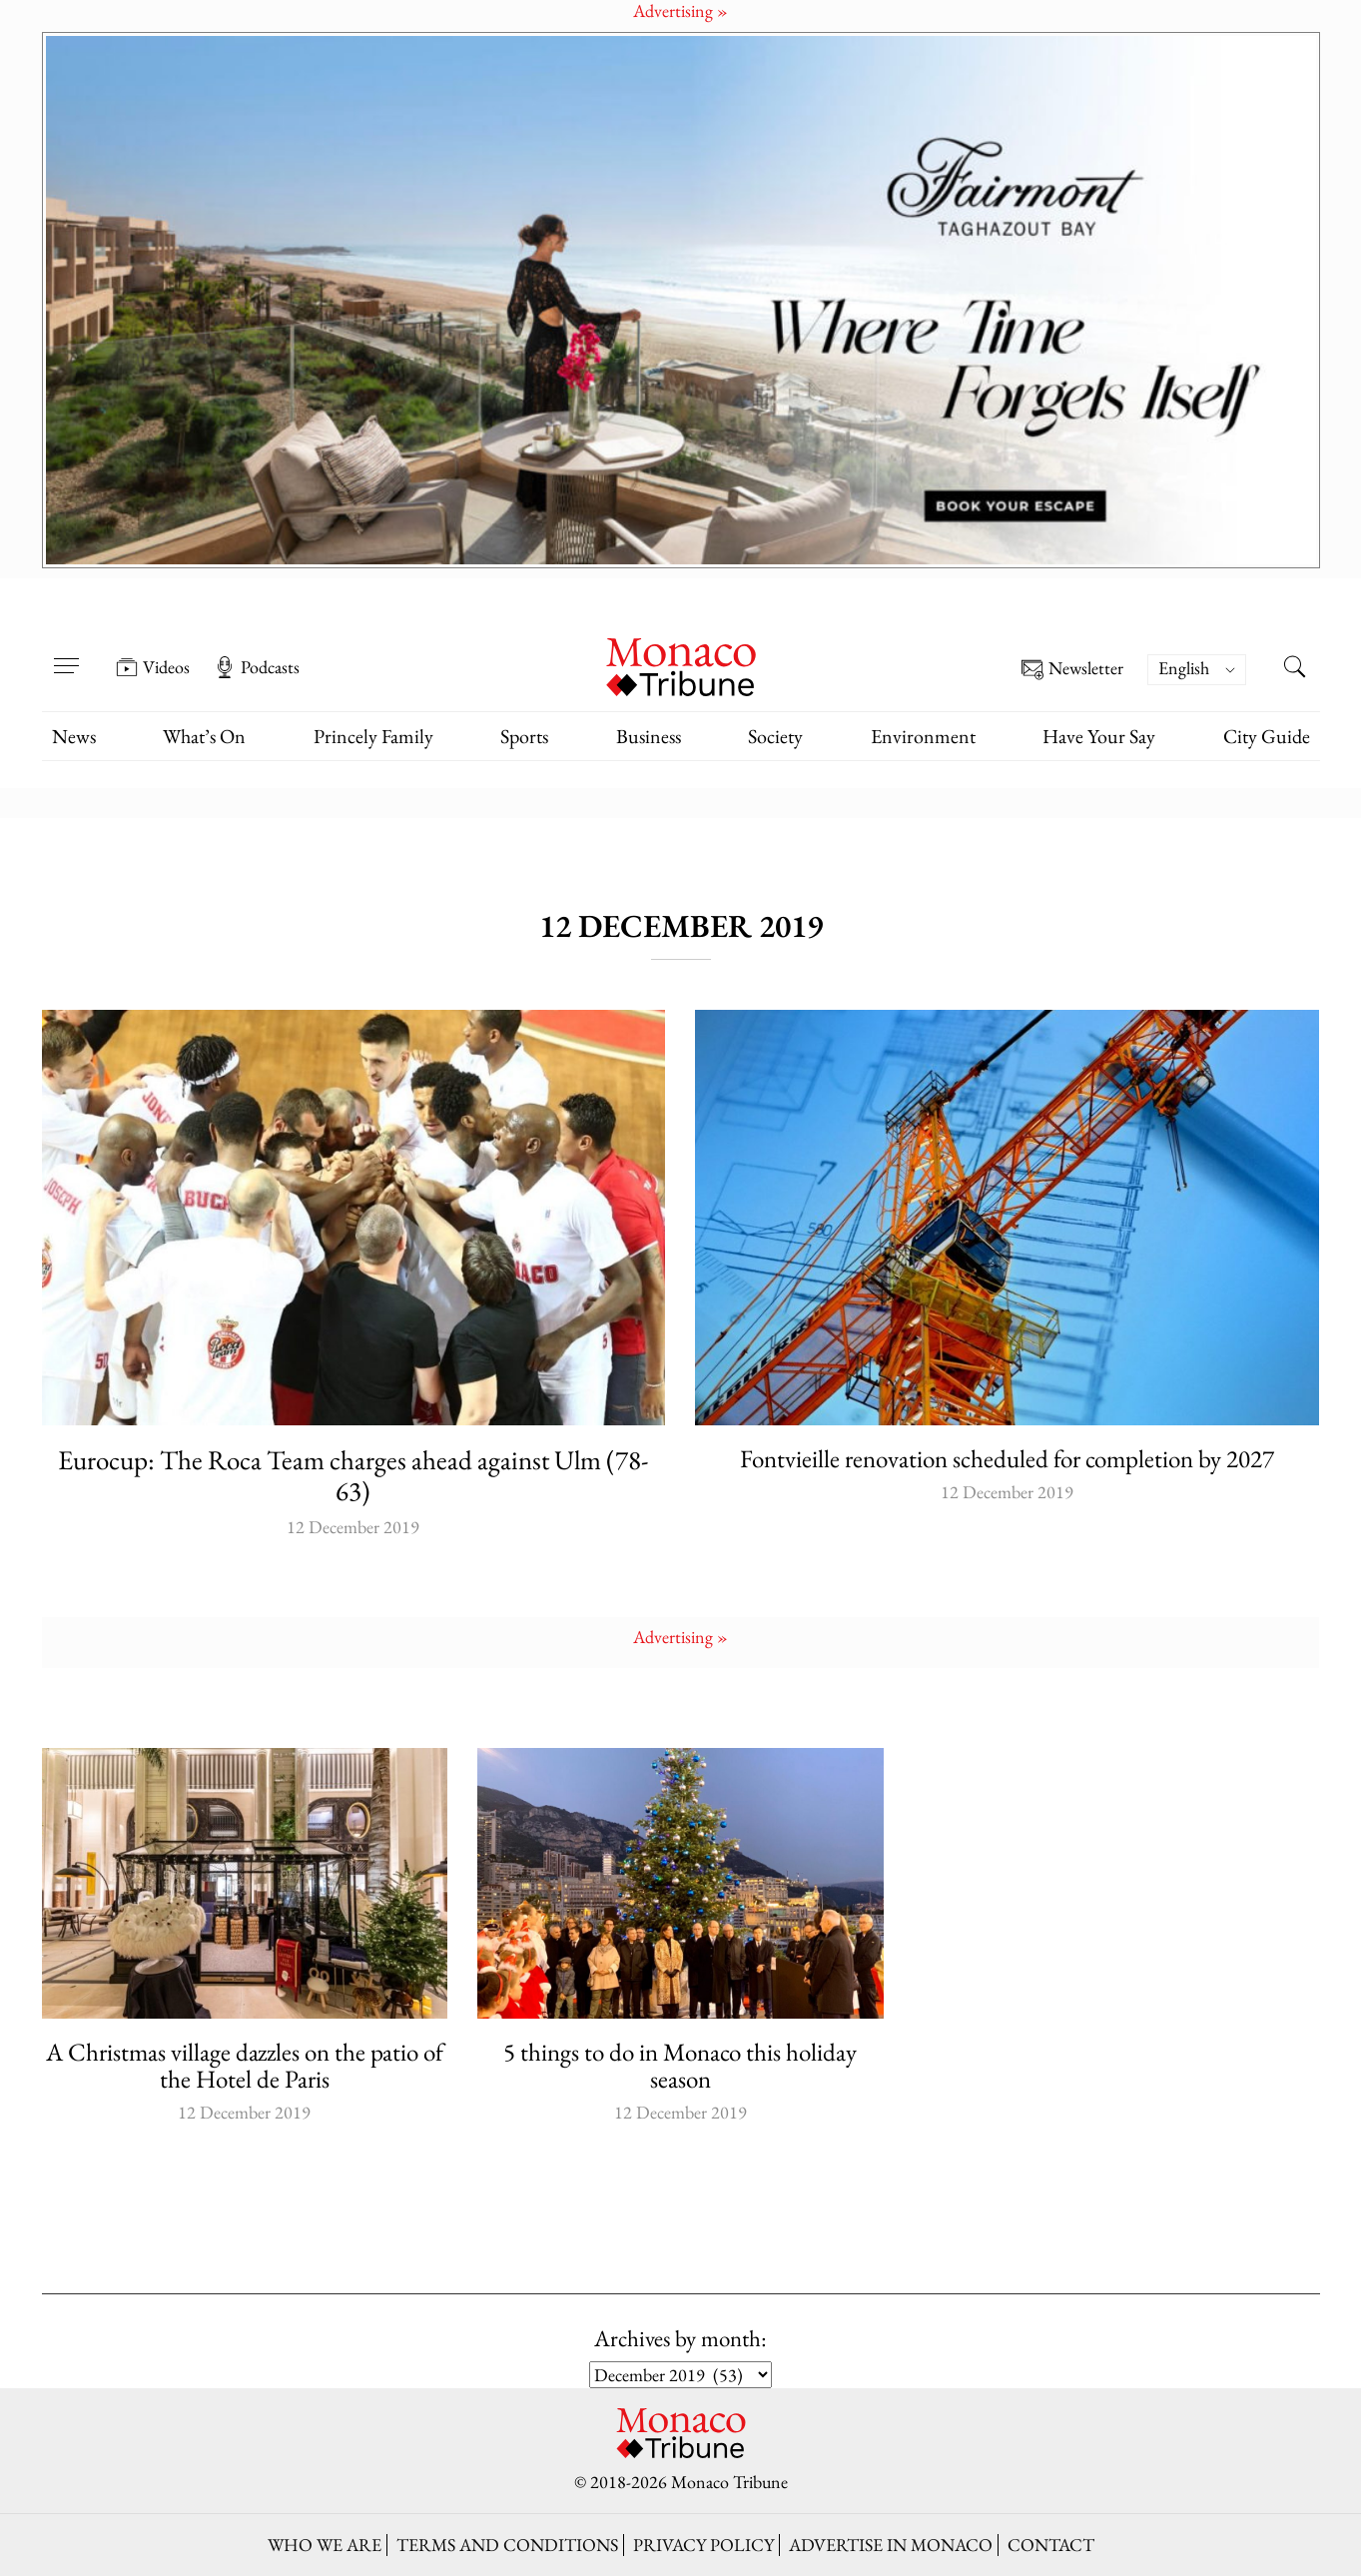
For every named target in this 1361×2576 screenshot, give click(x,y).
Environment (923, 736)
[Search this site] (1295, 669)
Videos (153, 667)
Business (648, 736)
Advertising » (680, 1636)
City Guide (1266, 736)
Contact (1051, 2544)
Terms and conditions (507, 2544)
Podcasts (257, 667)
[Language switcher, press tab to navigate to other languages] (1196, 669)
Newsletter (1072, 669)
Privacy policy (703, 2544)
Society (775, 736)
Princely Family (373, 736)
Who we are (324, 2544)
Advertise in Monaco (891, 2544)
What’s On (204, 736)
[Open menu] (67, 653)
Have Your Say (1098, 736)
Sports (524, 736)
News (74, 736)
